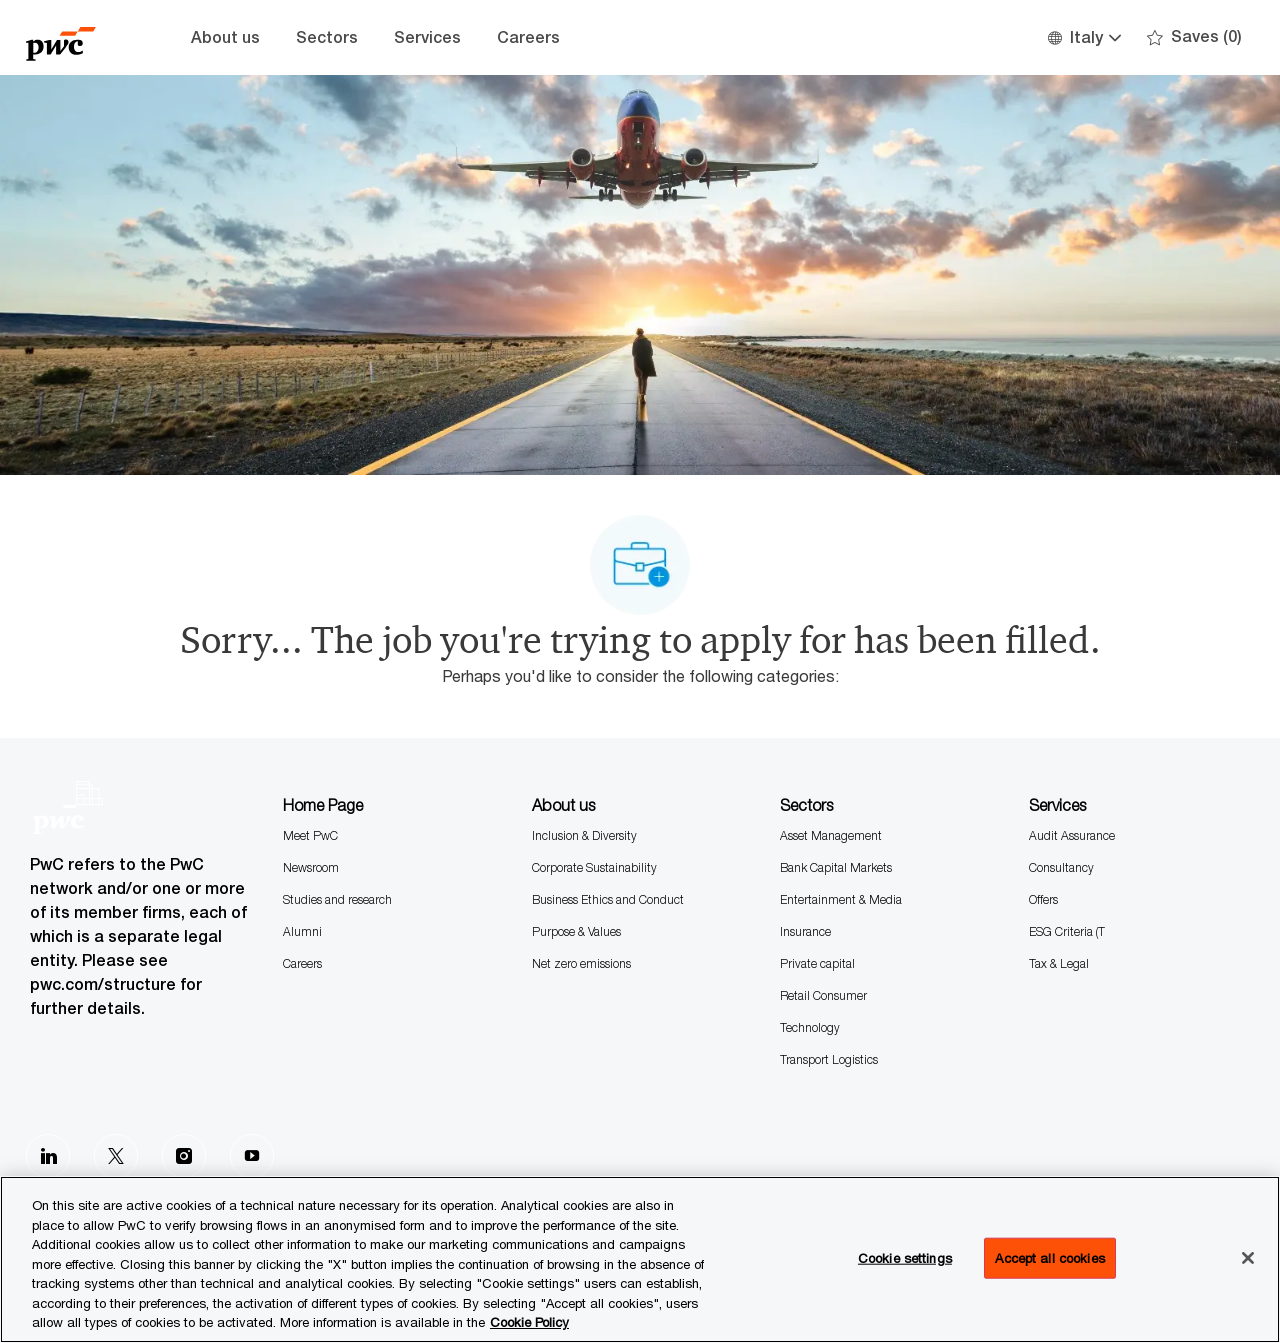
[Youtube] (252, 1156)
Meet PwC (310, 835)
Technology (810, 1027)
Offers (1043, 899)
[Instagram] (184, 1156)
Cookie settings (905, 1257)
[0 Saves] (1194, 37)
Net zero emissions (581, 963)
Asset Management (831, 835)
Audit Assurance (1072, 835)
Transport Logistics (829, 1059)
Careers (528, 37)
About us (225, 37)
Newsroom (311, 867)
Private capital (817, 963)
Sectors (327, 37)
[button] (1083, 37)
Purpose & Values (576, 931)
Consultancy (1061, 867)
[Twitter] (116, 1156)
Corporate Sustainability (594, 867)
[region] (640, 1259)
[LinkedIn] (48, 1156)
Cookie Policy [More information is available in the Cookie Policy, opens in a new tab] (529, 1322)
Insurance (805, 931)
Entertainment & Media (841, 899)
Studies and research (337, 899)
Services (427, 37)
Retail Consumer (823, 995)
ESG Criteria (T (1067, 931)
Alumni (302, 931)
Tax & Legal (1059, 963)
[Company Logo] (76, 37)
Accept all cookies (1049, 1257)
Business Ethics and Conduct (608, 899)
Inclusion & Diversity (584, 835)
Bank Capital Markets (836, 867)
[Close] (1248, 1258)
